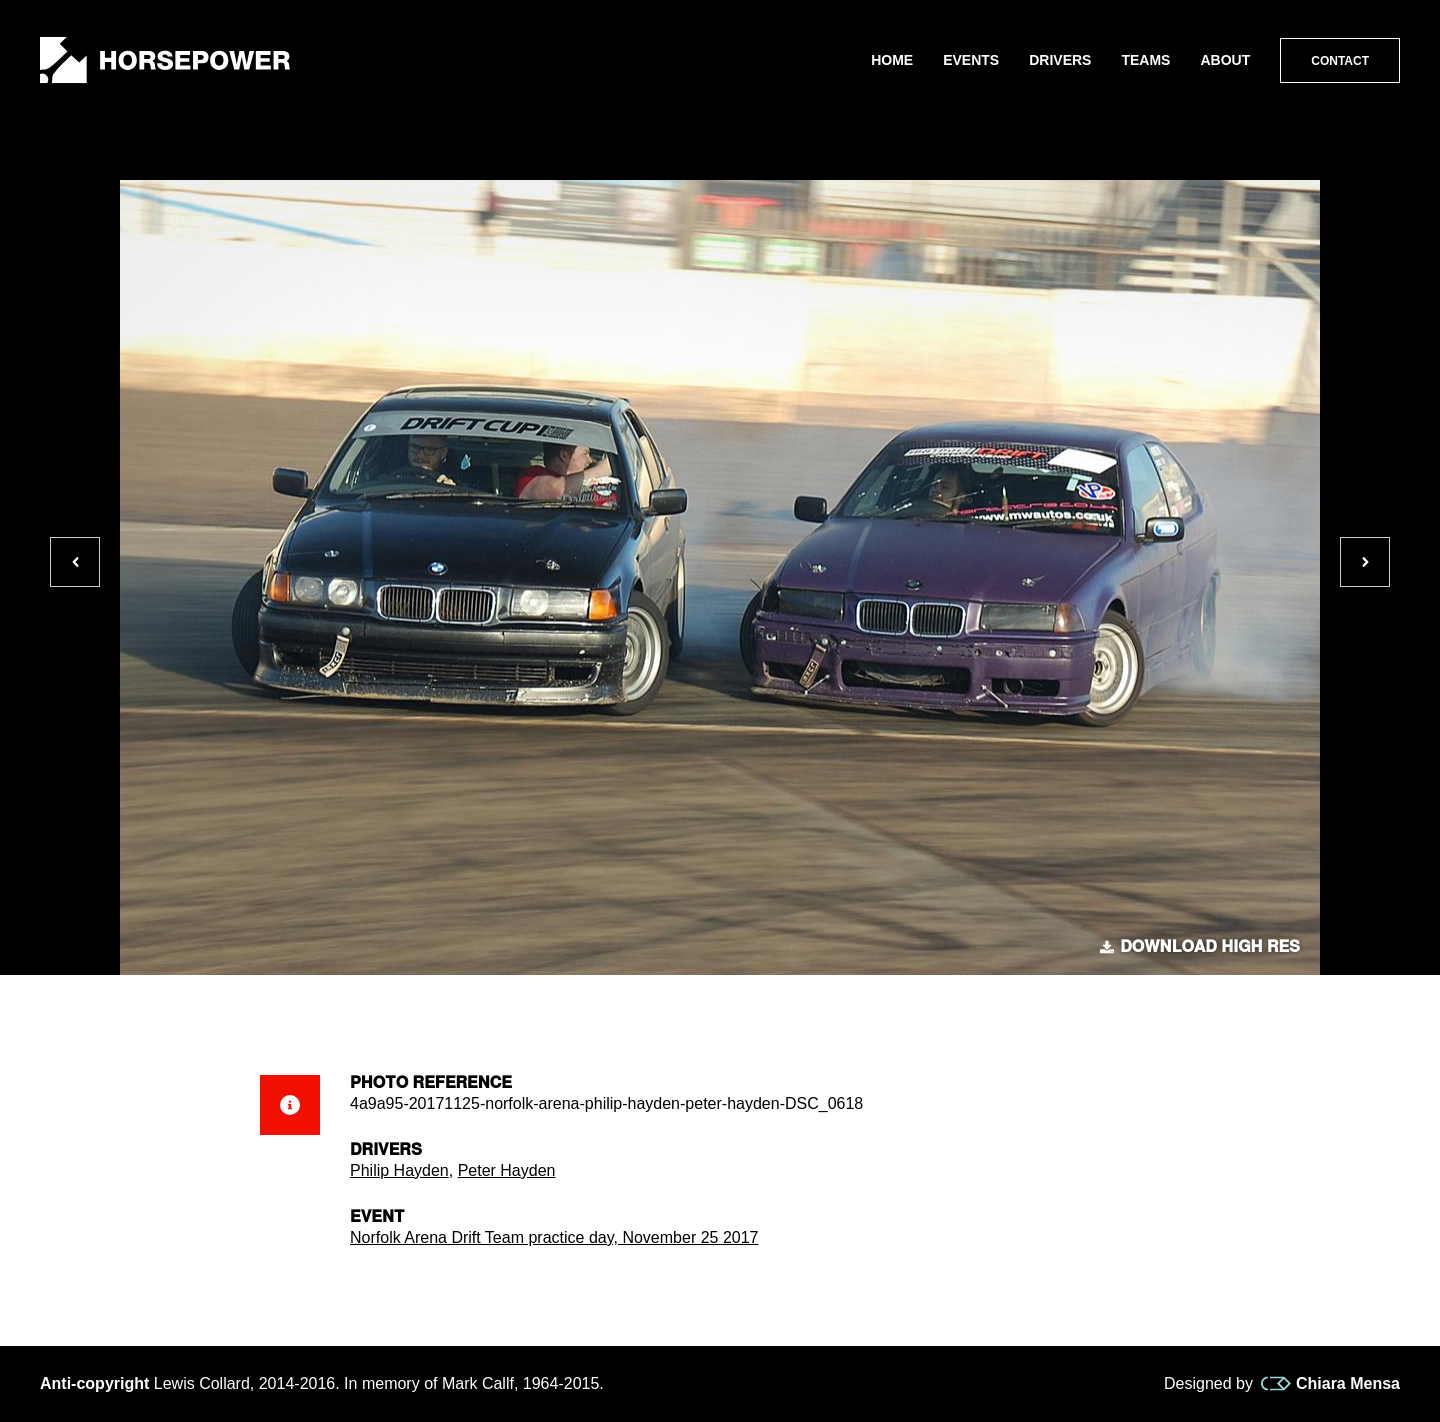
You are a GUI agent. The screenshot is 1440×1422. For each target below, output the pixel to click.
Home (892, 60)
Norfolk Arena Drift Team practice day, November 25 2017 (554, 1237)
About (1225, 60)
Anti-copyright (94, 1383)
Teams (1145, 60)
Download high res (1200, 947)
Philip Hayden (399, 1170)
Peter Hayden (507, 1170)
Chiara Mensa (1330, 1384)
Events (971, 60)
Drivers (1060, 60)
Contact (1340, 61)
